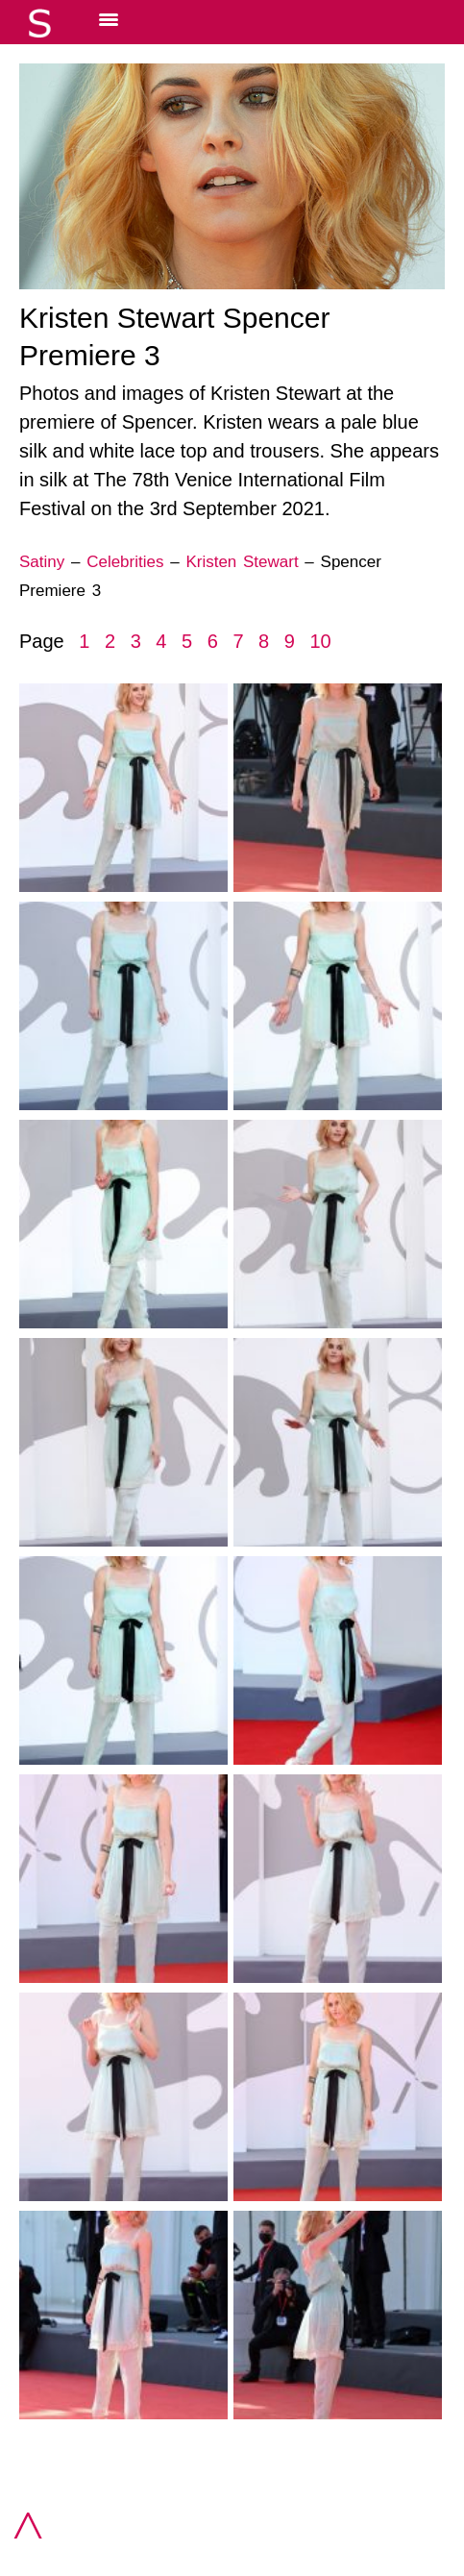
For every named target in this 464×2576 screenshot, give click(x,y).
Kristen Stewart (241, 562)
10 (319, 641)
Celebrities (124, 562)
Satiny (41, 562)
